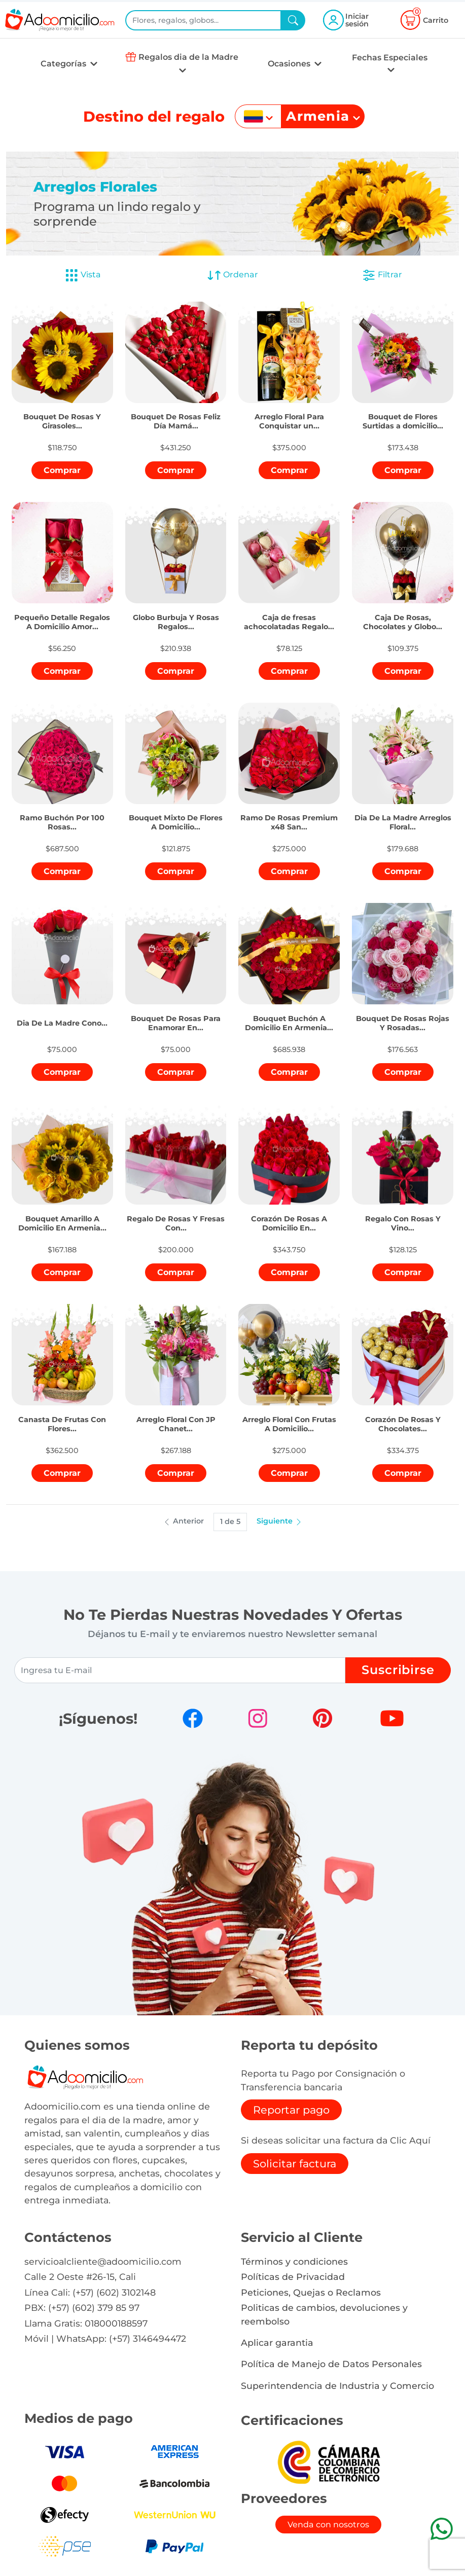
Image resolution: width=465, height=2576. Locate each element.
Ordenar (232, 275)
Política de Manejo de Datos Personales (331, 2364)
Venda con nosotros (328, 2524)
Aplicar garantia (277, 2342)
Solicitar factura (294, 2163)
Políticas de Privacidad (293, 2276)
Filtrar (382, 275)
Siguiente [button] (280, 1521)
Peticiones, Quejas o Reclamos (311, 2292)
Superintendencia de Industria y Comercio (337, 2385)
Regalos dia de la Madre (188, 57)
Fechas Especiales (389, 57)
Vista (82, 275)
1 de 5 (230, 1521)
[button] (62, 414)
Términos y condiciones (294, 2261)
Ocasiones (290, 63)
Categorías (64, 63)
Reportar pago (291, 2109)
